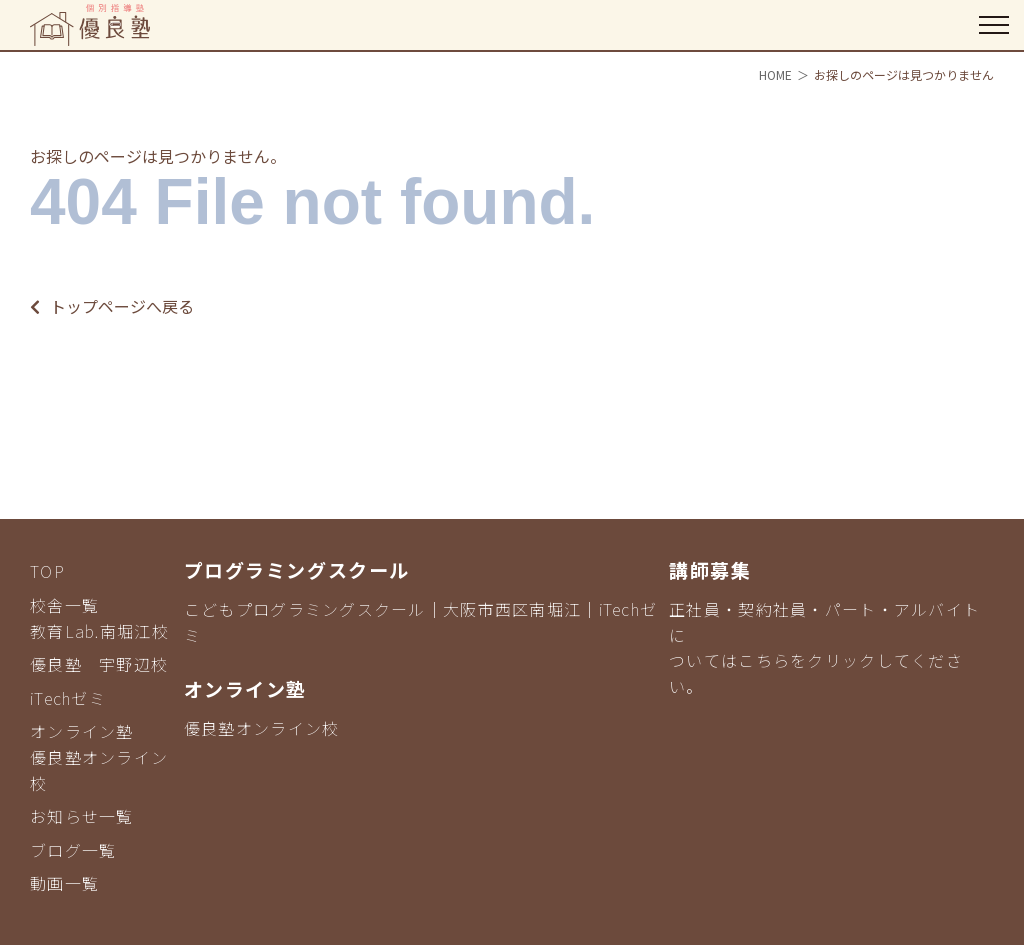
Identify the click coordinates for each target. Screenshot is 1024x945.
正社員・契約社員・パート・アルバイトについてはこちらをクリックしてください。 (824, 647)
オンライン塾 (82, 731)
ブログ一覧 (73, 850)
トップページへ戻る (112, 306)
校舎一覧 (64, 605)
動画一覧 (64, 883)
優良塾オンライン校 (262, 728)
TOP (47, 571)
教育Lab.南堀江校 (99, 631)
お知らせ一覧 (82, 816)
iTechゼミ (68, 698)
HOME (775, 74)
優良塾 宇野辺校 (99, 664)
